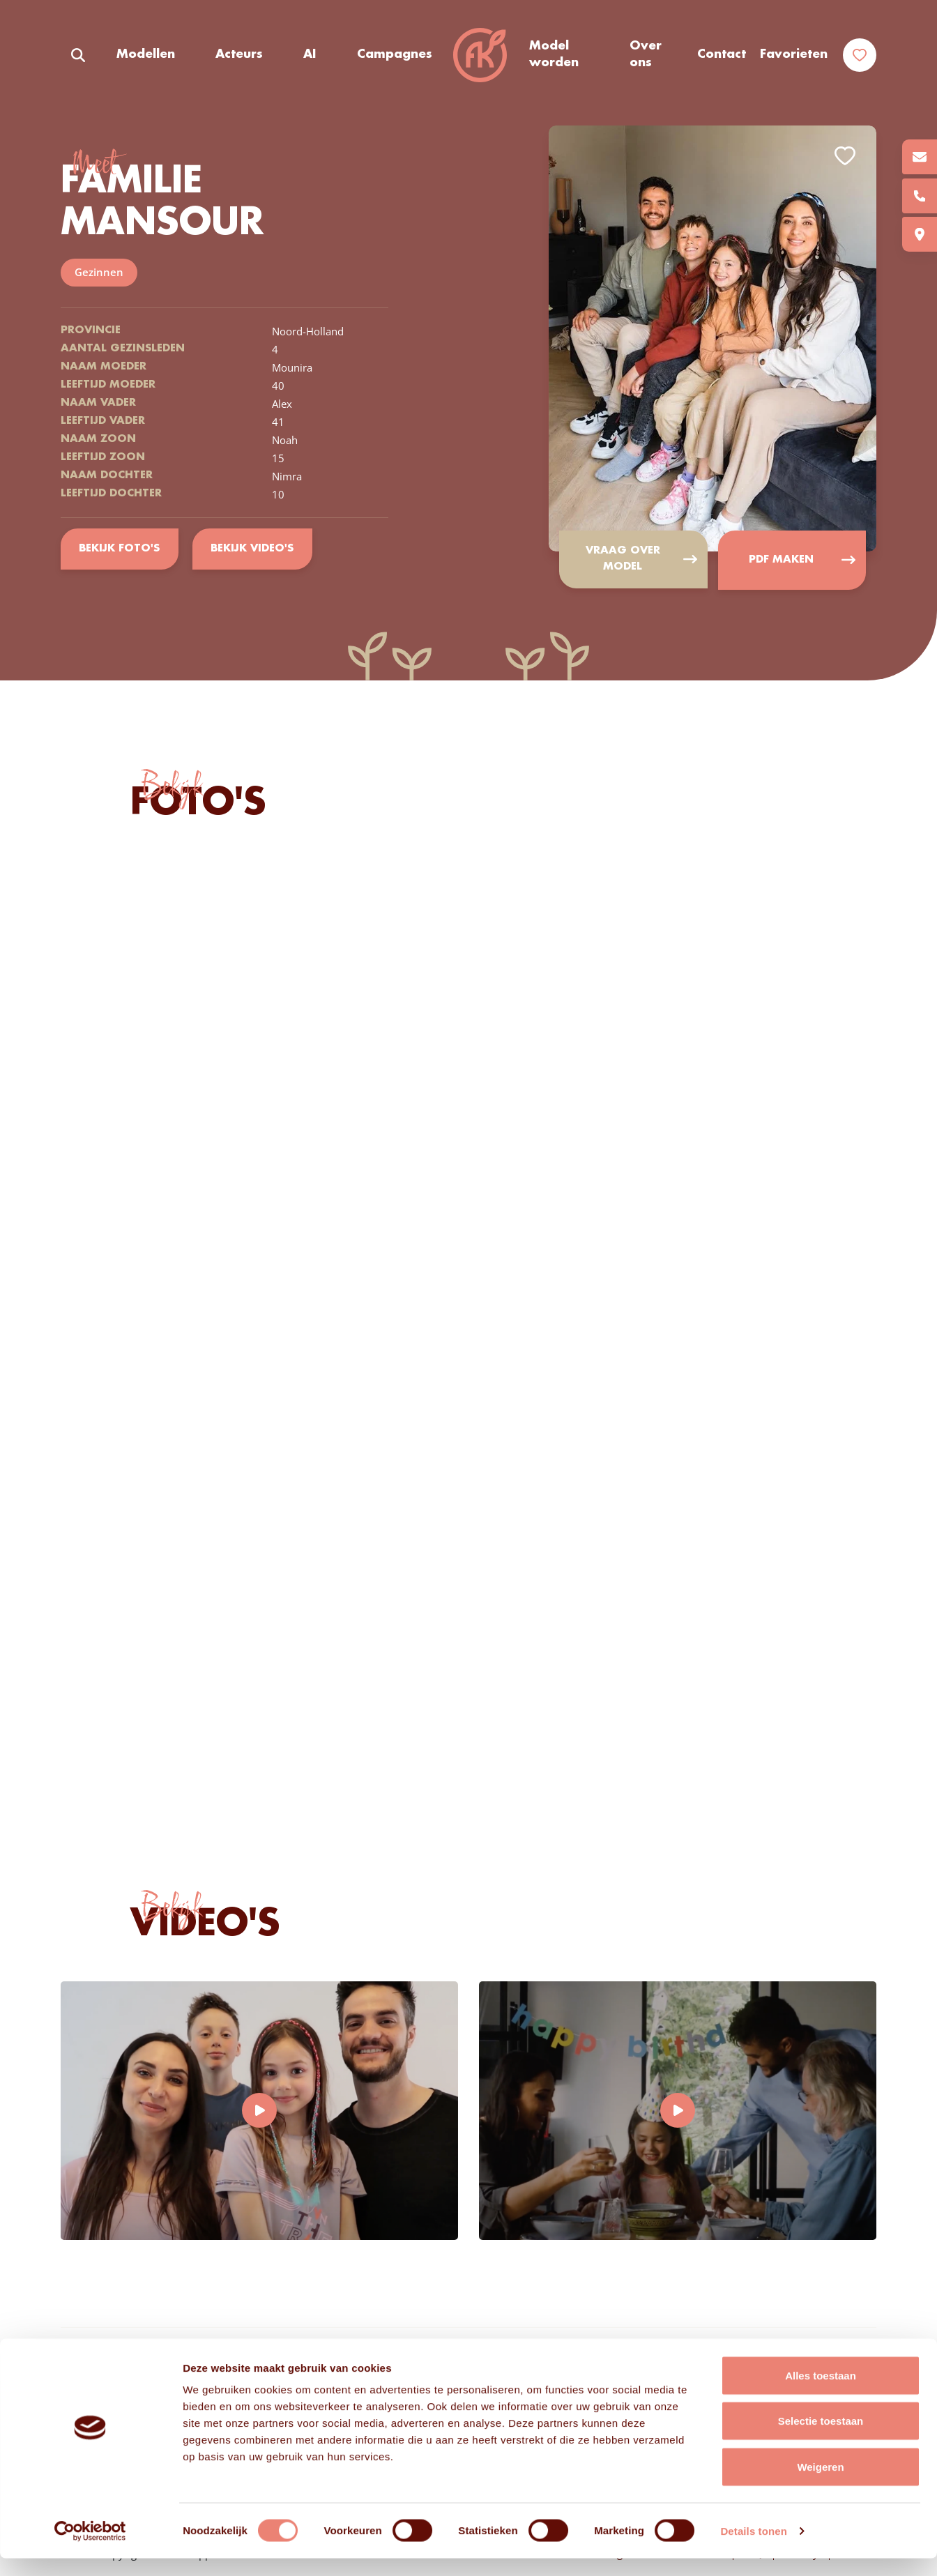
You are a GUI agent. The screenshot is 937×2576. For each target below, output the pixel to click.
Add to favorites (845, 155)
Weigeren (820, 2484)
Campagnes (394, 55)
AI (309, 55)
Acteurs (239, 55)
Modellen (145, 55)
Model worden (554, 55)
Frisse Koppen (480, 56)
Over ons (646, 55)
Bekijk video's (253, 548)
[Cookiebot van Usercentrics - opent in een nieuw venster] (90, 2548)
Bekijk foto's (119, 548)
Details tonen (753, 2548)
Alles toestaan (820, 2393)
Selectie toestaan (821, 2439)
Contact (721, 55)
